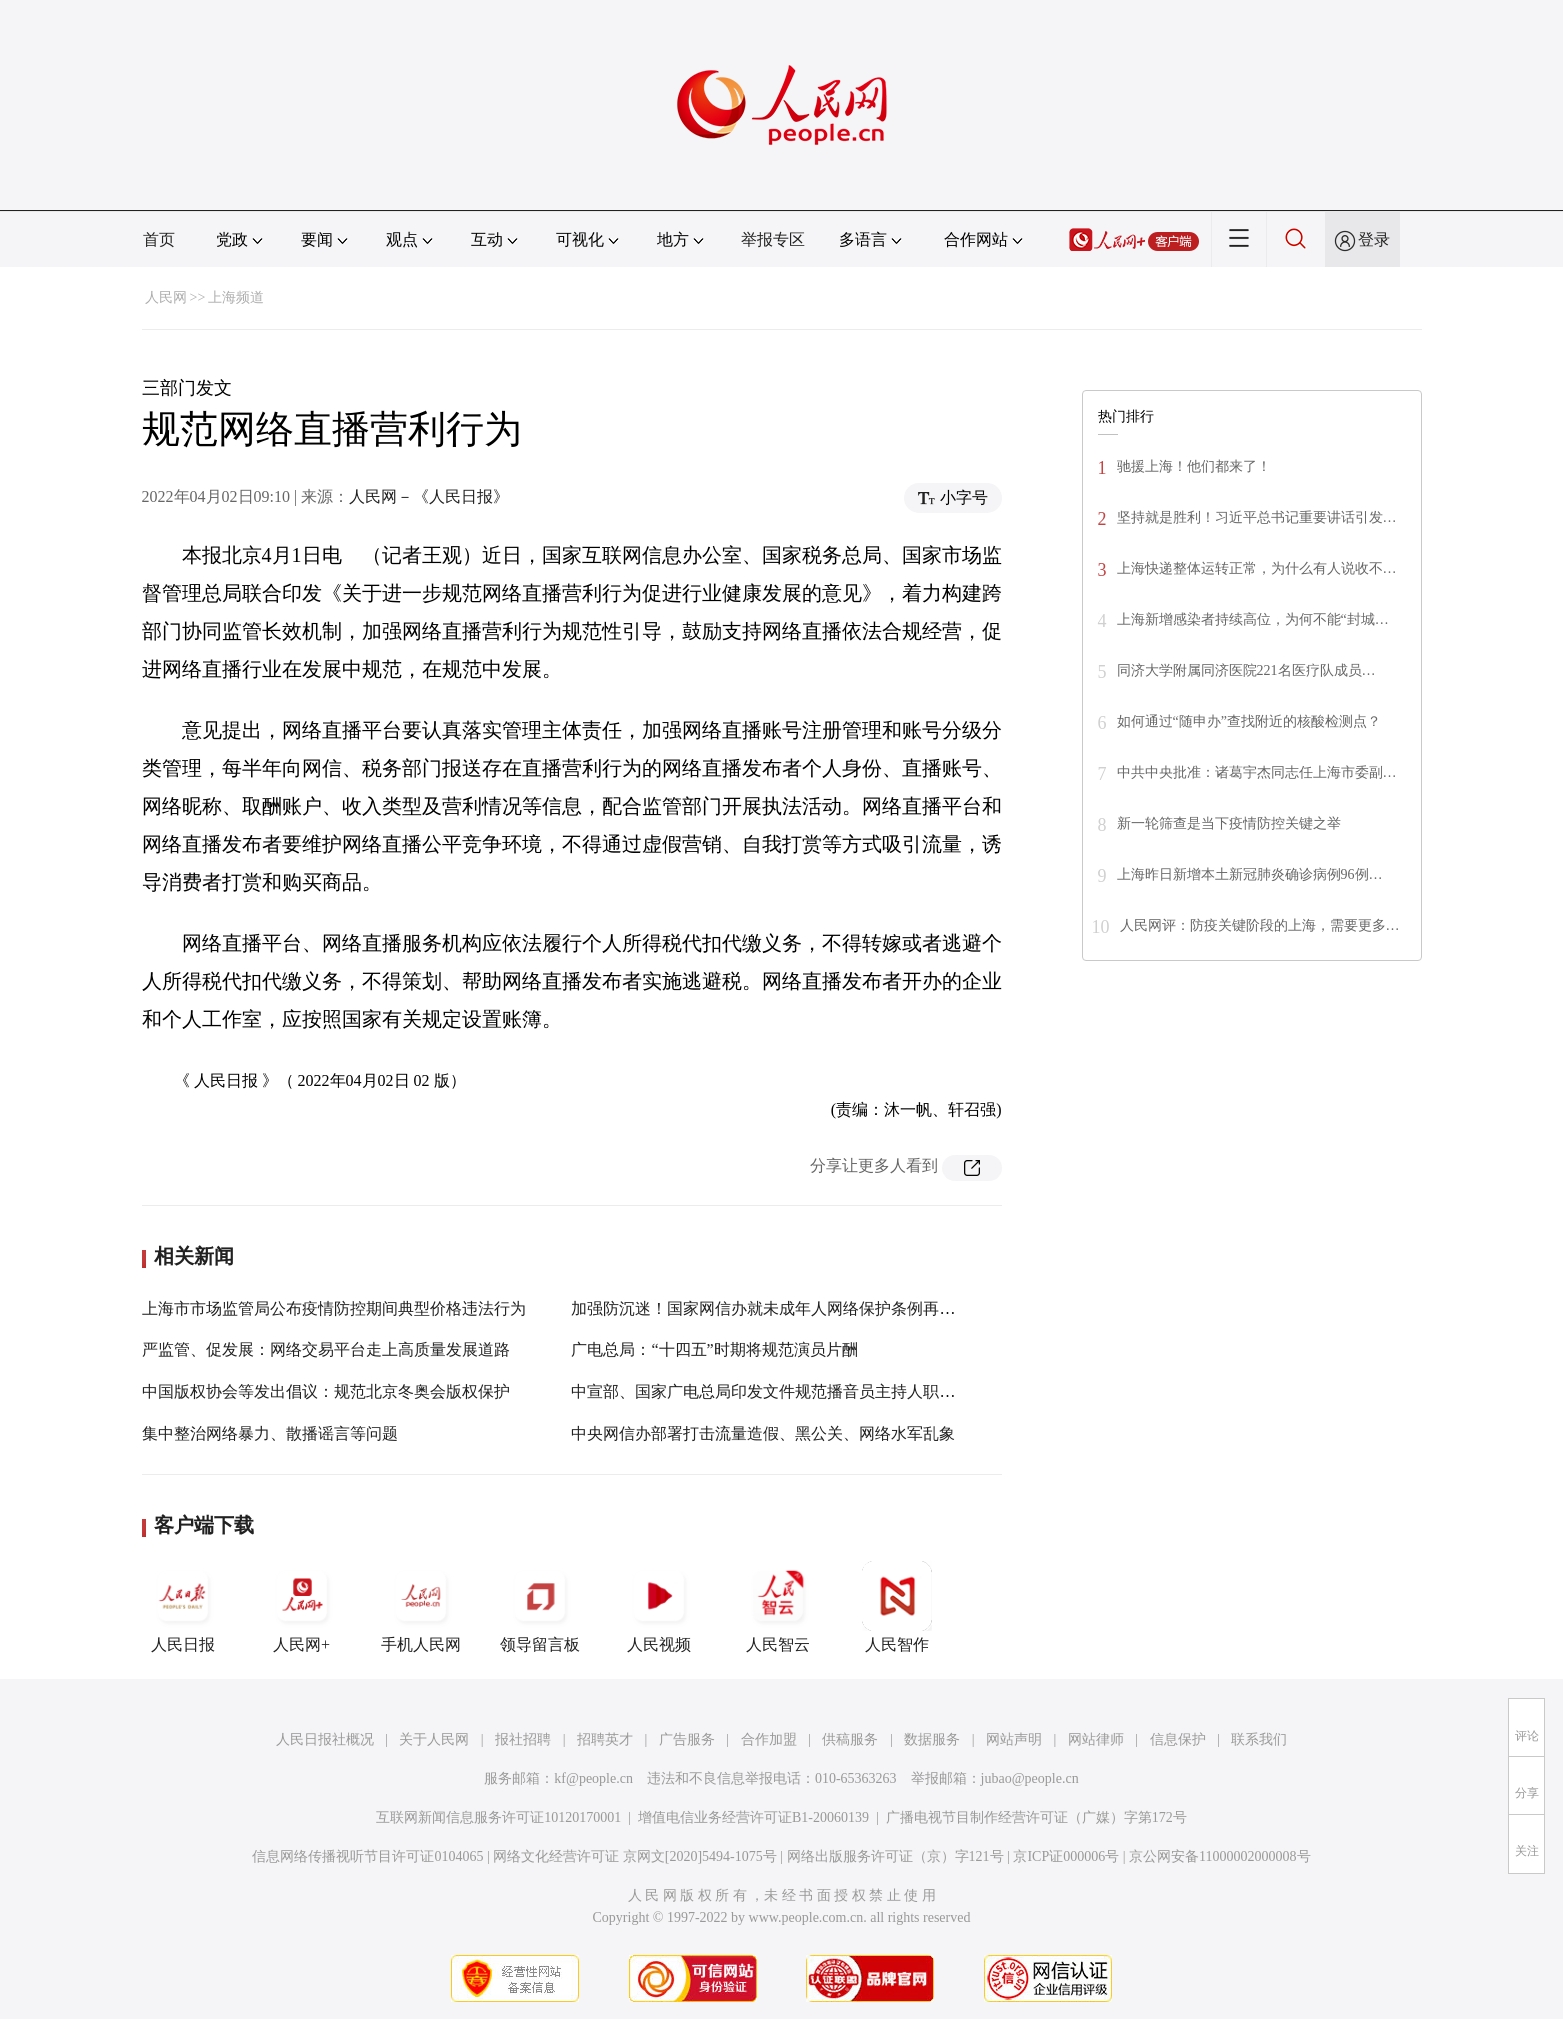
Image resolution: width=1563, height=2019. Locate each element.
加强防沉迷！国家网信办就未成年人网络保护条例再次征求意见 (795, 1308)
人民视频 (659, 1607)
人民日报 (183, 1607)
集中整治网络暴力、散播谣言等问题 (270, 1433)
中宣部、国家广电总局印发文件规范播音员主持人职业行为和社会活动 (819, 1391)
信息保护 (1178, 1739)
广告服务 (687, 1739)
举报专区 (773, 239)
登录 (1374, 239)
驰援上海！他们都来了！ (1194, 466)
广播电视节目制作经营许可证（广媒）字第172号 (1036, 1817)
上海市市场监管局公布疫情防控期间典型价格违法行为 (334, 1308)
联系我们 (1259, 1739)
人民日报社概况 (325, 1739)
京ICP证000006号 (1066, 1856)
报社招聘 (523, 1739)
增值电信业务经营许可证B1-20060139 (753, 1817)
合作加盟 (769, 1739)
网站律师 (1096, 1739)
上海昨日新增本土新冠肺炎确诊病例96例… (1250, 874)
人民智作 (897, 1607)
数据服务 (932, 1739)
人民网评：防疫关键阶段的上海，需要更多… (1260, 925)
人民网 (166, 297)
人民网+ (302, 1607)
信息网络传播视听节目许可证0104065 (367, 1856)
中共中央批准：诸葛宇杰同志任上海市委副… (1257, 772)
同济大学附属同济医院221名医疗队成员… (1246, 670)
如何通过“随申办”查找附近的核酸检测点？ (1249, 721)
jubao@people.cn (1030, 1778)
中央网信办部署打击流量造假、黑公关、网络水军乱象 (763, 1433)
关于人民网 (434, 1739)
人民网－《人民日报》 (429, 496)
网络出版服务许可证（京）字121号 (895, 1856)
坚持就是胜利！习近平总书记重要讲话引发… (1257, 517)
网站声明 (1014, 1739)
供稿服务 (850, 1739)
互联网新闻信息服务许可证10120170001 (498, 1817)
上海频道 (236, 297)
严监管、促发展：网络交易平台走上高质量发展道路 (326, 1349)
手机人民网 (421, 1607)
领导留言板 (540, 1607)
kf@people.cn (593, 1778)
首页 (159, 239)
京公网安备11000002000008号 (1219, 1856)
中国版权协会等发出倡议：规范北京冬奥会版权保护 (326, 1391)
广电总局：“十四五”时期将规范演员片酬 (714, 1349)
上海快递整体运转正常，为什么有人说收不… (1257, 568)
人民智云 (778, 1607)
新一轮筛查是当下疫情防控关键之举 (1229, 823)
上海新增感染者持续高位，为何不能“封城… (1253, 619)
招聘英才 (605, 1739)
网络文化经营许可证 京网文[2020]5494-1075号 (635, 1856)
